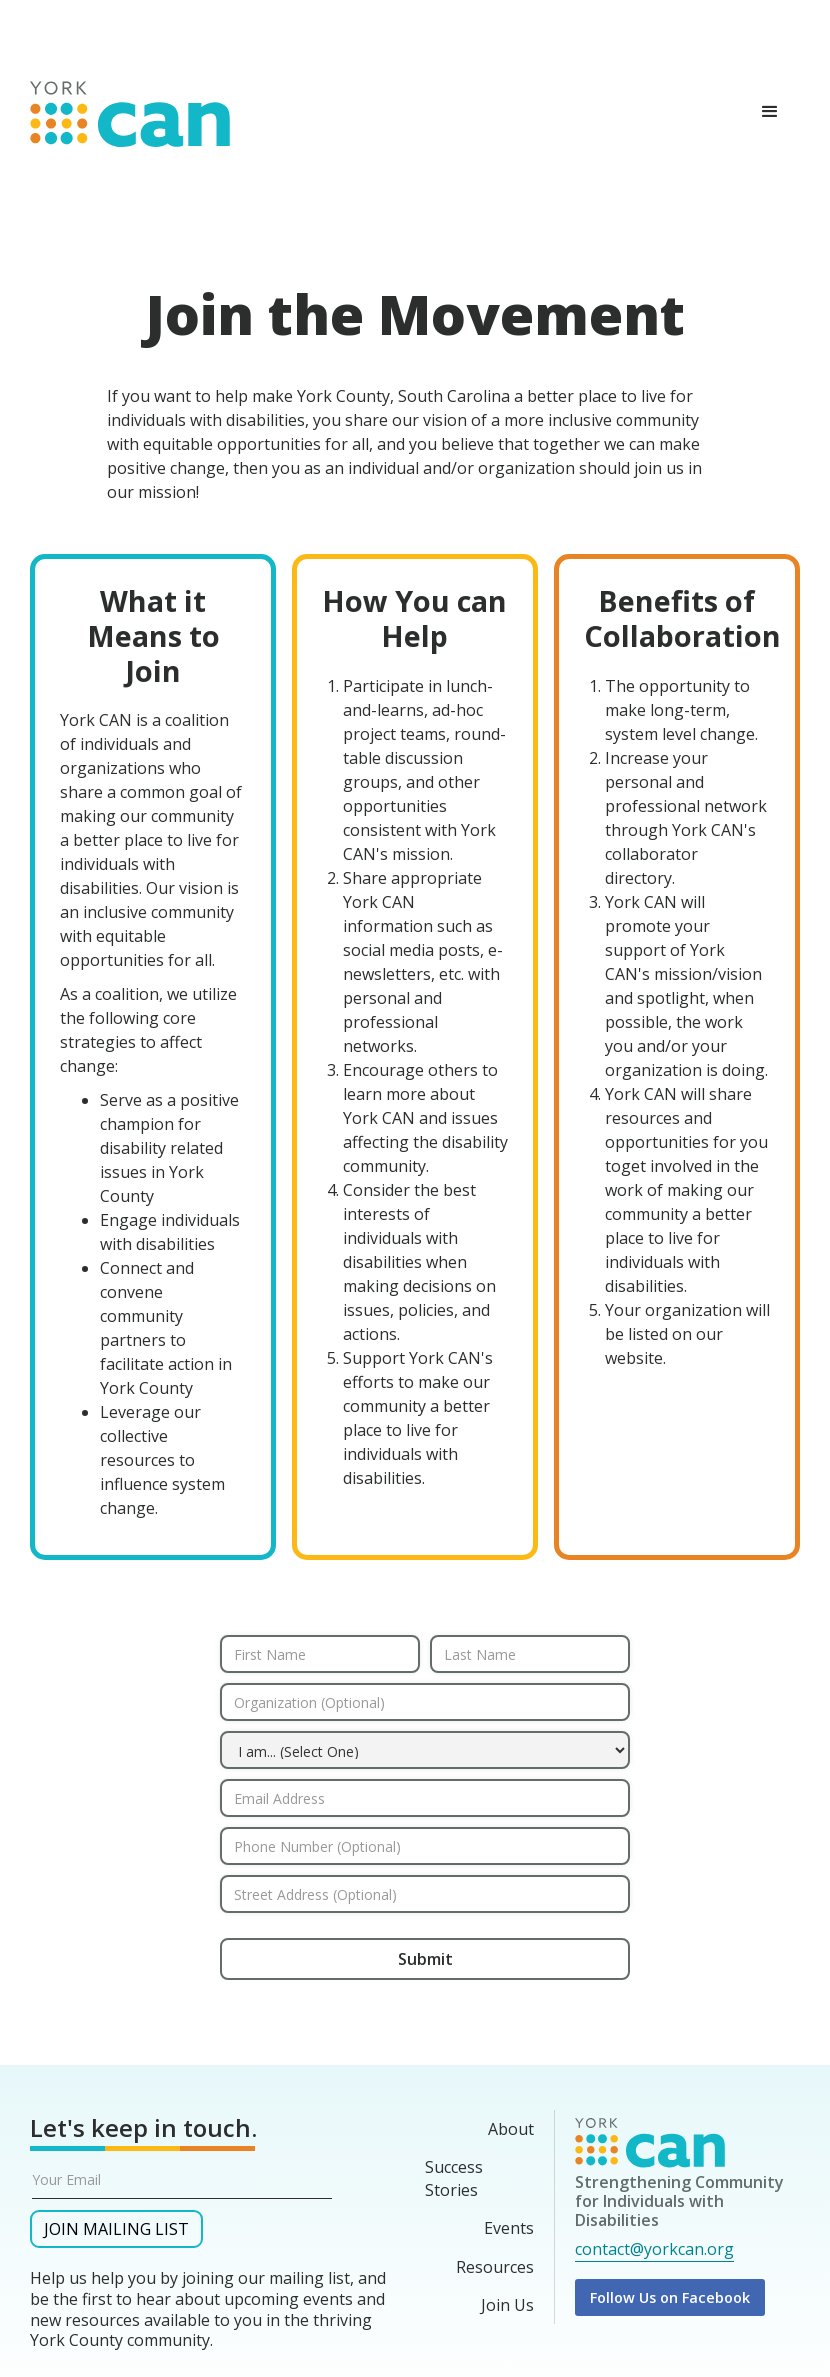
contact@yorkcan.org (654, 2249)
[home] (130, 109)
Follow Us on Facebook (670, 2297)
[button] (770, 112)
